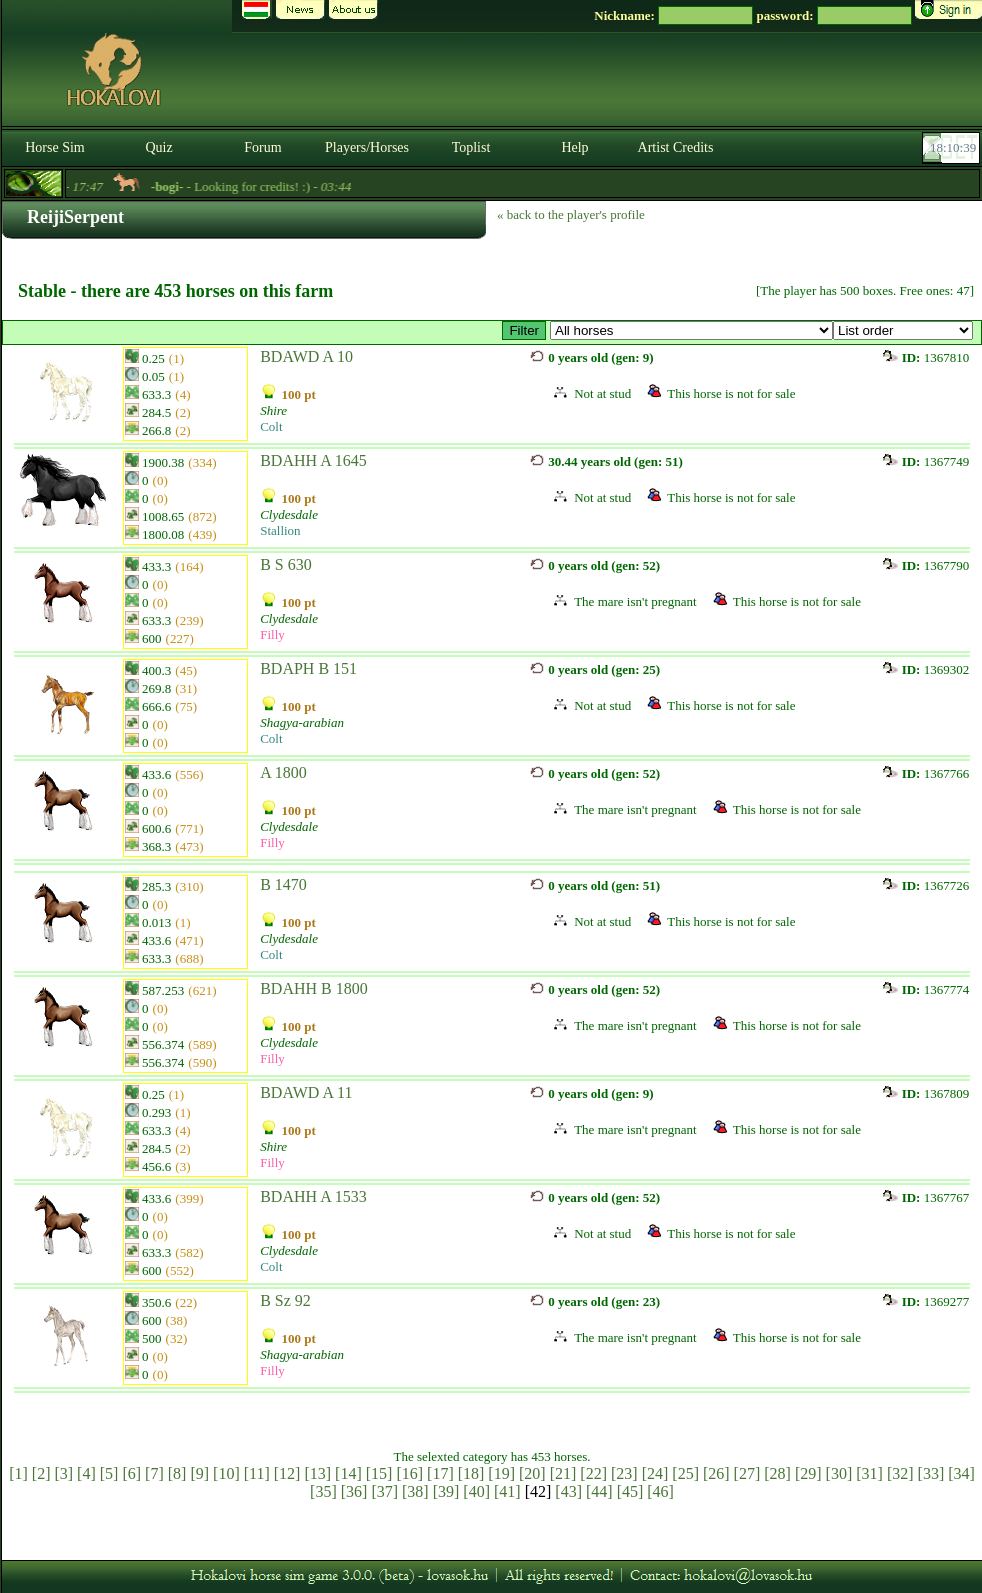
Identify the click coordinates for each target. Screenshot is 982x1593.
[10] (226, 1473)
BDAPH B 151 (308, 668)
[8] (177, 1473)
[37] (384, 1491)
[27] (747, 1473)
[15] (379, 1473)
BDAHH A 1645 (313, 460)
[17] (440, 1473)
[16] (409, 1473)
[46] (660, 1491)
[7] (154, 1473)
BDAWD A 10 (306, 356)
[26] (716, 1473)
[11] (257, 1473)
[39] (446, 1491)
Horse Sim (55, 147)
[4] (86, 1473)
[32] (900, 1473)
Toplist (471, 147)
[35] (323, 1491)
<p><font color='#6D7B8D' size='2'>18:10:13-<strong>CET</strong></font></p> (953, 148)
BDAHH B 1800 (314, 988)
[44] (599, 1491)
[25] (685, 1473)
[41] (507, 1491)
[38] (415, 1491)
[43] (568, 1491)
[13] (317, 1473)
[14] (348, 1473)
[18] (471, 1473)
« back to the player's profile (571, 214)
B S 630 (286, 564)
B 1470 (283, 884)
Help (574, 147)
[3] (63, 1473)
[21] (563, 1473)
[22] (593, 1473)
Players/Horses (367, 147)
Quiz (158, 147)
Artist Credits (676, 147)
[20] (532, 1473)
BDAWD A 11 (306, 1092)
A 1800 (283, 772)
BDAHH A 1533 (313, 1196)
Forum (262, 147)
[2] (41, 1473)
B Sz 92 (285, 1300)
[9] (199, 1473)
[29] (808, 1473)
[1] (18, 1473)
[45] (630, 1491)
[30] (839, 1473)
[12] (287, 1473)
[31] (869, 1473)
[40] (476, 1491)
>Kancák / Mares (691, 330)
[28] (777, 1473)
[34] (961, 1473)
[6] (131, 1473)
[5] (109, 1473)
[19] (501, 1473)
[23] (624, 1473)
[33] (931, 1473)
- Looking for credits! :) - (270, 186)
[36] (354, 1491)
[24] (655, 1473)
